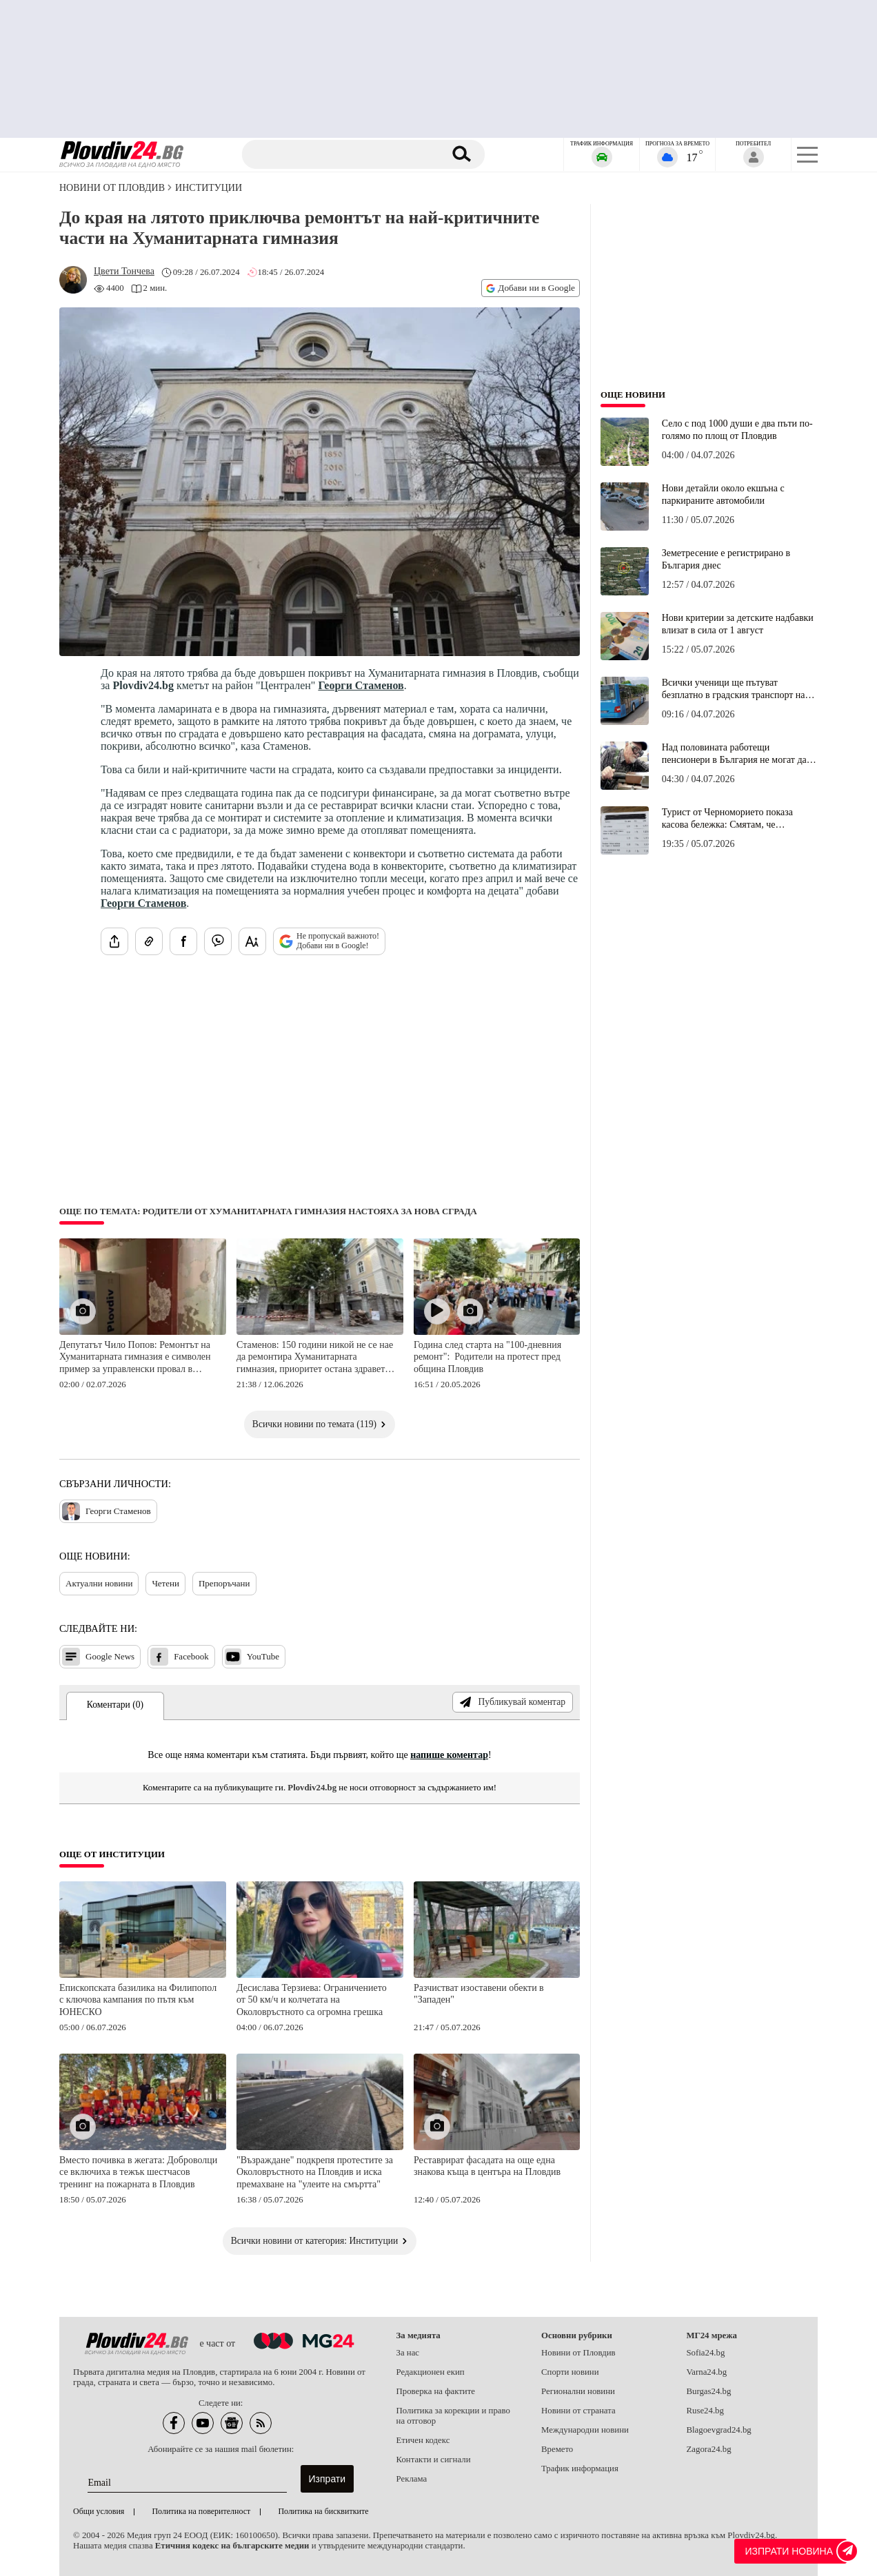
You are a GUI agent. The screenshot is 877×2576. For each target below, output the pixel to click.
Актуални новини (98, 1583)
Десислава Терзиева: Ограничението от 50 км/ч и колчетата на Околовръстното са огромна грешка (311, 2000)
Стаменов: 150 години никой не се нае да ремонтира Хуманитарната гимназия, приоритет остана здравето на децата (314, 1358)
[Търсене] (344, 154)
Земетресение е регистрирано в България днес (726, 559)
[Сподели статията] (114, 941)
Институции (208, 188)
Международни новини (585, 2430)
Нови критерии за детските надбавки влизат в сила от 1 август (738, 624)
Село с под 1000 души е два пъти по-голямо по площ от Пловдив (737, 429)
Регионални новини (578, 2391)
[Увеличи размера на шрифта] (252, 941)
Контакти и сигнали (433, 2459)
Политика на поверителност (201, 2511)
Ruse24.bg (705, 2410)
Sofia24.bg (706, 2353)
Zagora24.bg (709, 2449)
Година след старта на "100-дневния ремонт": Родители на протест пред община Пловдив (487, 1357)
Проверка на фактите (435, 2391)
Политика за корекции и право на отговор (453, 2416)
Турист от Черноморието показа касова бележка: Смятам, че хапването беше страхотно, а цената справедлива (735, 818)
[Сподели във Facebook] (183, 941)
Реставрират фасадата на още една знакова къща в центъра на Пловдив (487, 2166)
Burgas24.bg (709, 2391)
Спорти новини (570, 2372)
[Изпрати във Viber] (218, 941)
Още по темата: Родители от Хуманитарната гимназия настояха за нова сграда (268, 1211)
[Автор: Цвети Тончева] (124, 271)
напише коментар (449, 1755)
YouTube (252, 1656)
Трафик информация (579, 2468)
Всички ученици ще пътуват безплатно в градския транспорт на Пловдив (733, 689)
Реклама (411, 2479)
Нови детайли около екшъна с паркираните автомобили (723, 494)
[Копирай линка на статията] (149, 941)
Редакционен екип (430, 2372)
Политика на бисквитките (323, 2511)
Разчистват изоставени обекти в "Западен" (479, 1994)
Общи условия (98, 2511)
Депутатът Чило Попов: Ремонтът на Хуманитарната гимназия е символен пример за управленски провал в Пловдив (135, 1358)
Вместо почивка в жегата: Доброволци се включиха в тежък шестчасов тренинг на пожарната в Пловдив (138, 2172)
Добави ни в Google (530, 288)
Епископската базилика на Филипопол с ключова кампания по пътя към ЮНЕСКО (137, 2000)
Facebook (179, 1657)
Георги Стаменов (360, 685)
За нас (408, 2353)
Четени (165, 1583)
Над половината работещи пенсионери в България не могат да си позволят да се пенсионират (734, 754)
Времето (557, 2449)
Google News (98, 1657)
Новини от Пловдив (112, 188)
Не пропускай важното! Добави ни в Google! (329, 940)
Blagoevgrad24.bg (719, 2430)
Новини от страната (578, 2410)
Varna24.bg (707, 2372)
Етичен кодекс (423, 2440)
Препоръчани (224, 1583)
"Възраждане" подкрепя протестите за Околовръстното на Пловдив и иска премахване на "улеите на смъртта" (314, 2172)
